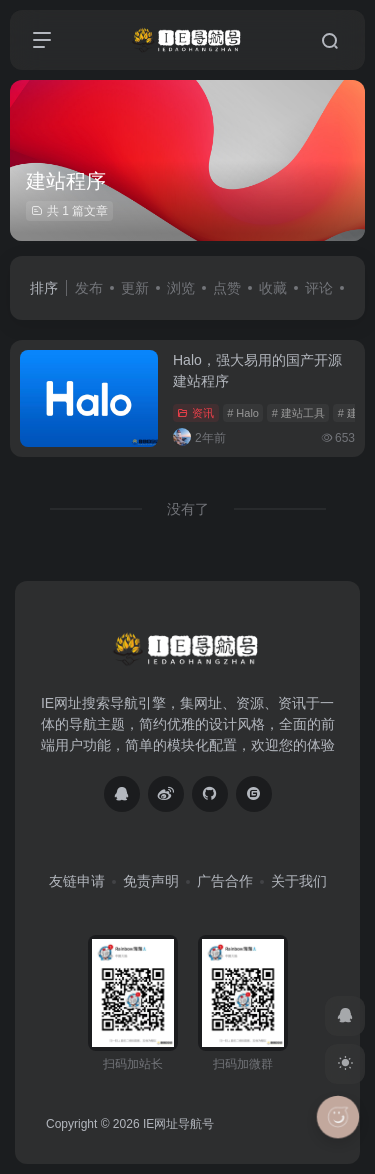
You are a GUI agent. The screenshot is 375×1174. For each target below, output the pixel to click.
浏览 (181, 288)
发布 (89, 288)
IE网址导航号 (178, 1124)
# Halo (243, 413)
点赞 (227, 288)
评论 (319, 288)
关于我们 (299, 881)
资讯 (195, 413)
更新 (135, 288)
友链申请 (77, 881)
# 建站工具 (298, 413)
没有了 (188, 509)
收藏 (273, 288)
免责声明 (151, 881)
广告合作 (225, 881)
